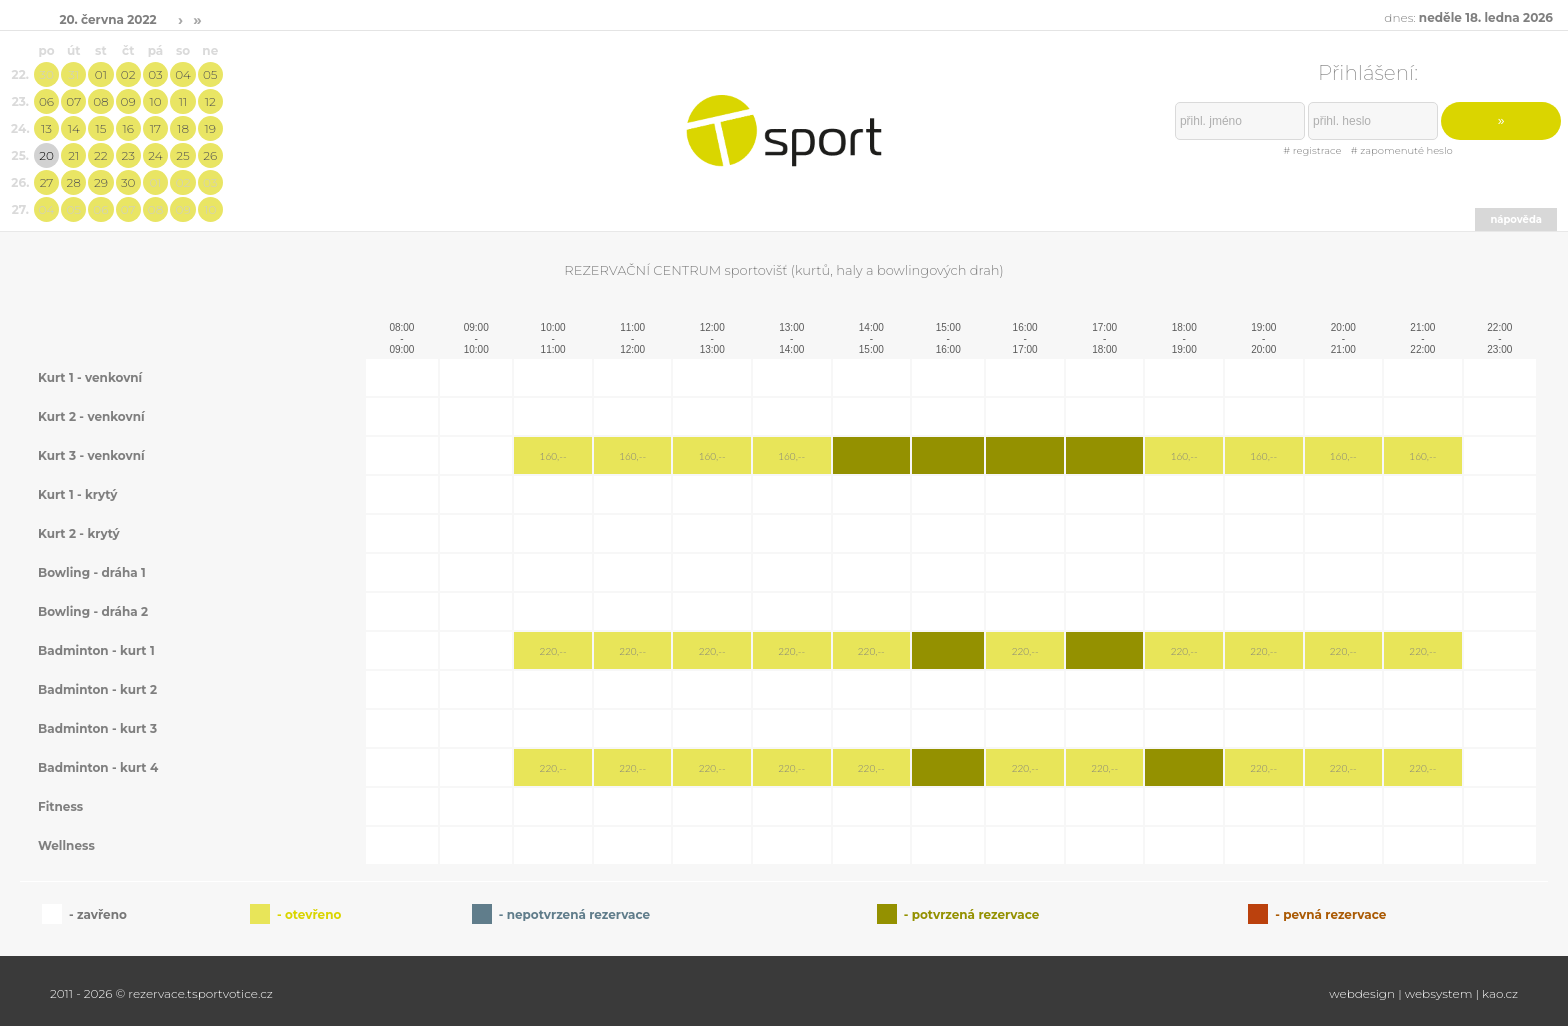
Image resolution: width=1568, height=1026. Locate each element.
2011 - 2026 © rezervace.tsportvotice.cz (161, 993)
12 (210, 101)
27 (47, 182)
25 (182, 155)
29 (101, 182)
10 (155, 101)
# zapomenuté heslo (1402, 150)
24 (155, 155)
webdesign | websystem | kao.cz (1423, 993)
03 (155, 74)
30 (46, 74)
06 (46, 101)
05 (210, 74)
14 (74, 128)
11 (183, 101)
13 (46, 128)
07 (73, 101)
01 (101, 74)
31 (73, 74)
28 (74, 182)
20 (46, 155)
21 (73, 155)
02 (128, 74)
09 (128, 101)
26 (210, 155)
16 (127, 128)
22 (101, 155)
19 (210, 128)
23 (127, 155)
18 (183, 128)
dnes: (1468, 17)
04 (183, 74)
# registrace (1312, 150)
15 (100, 128)
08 (100, 101)
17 (155, 128)
